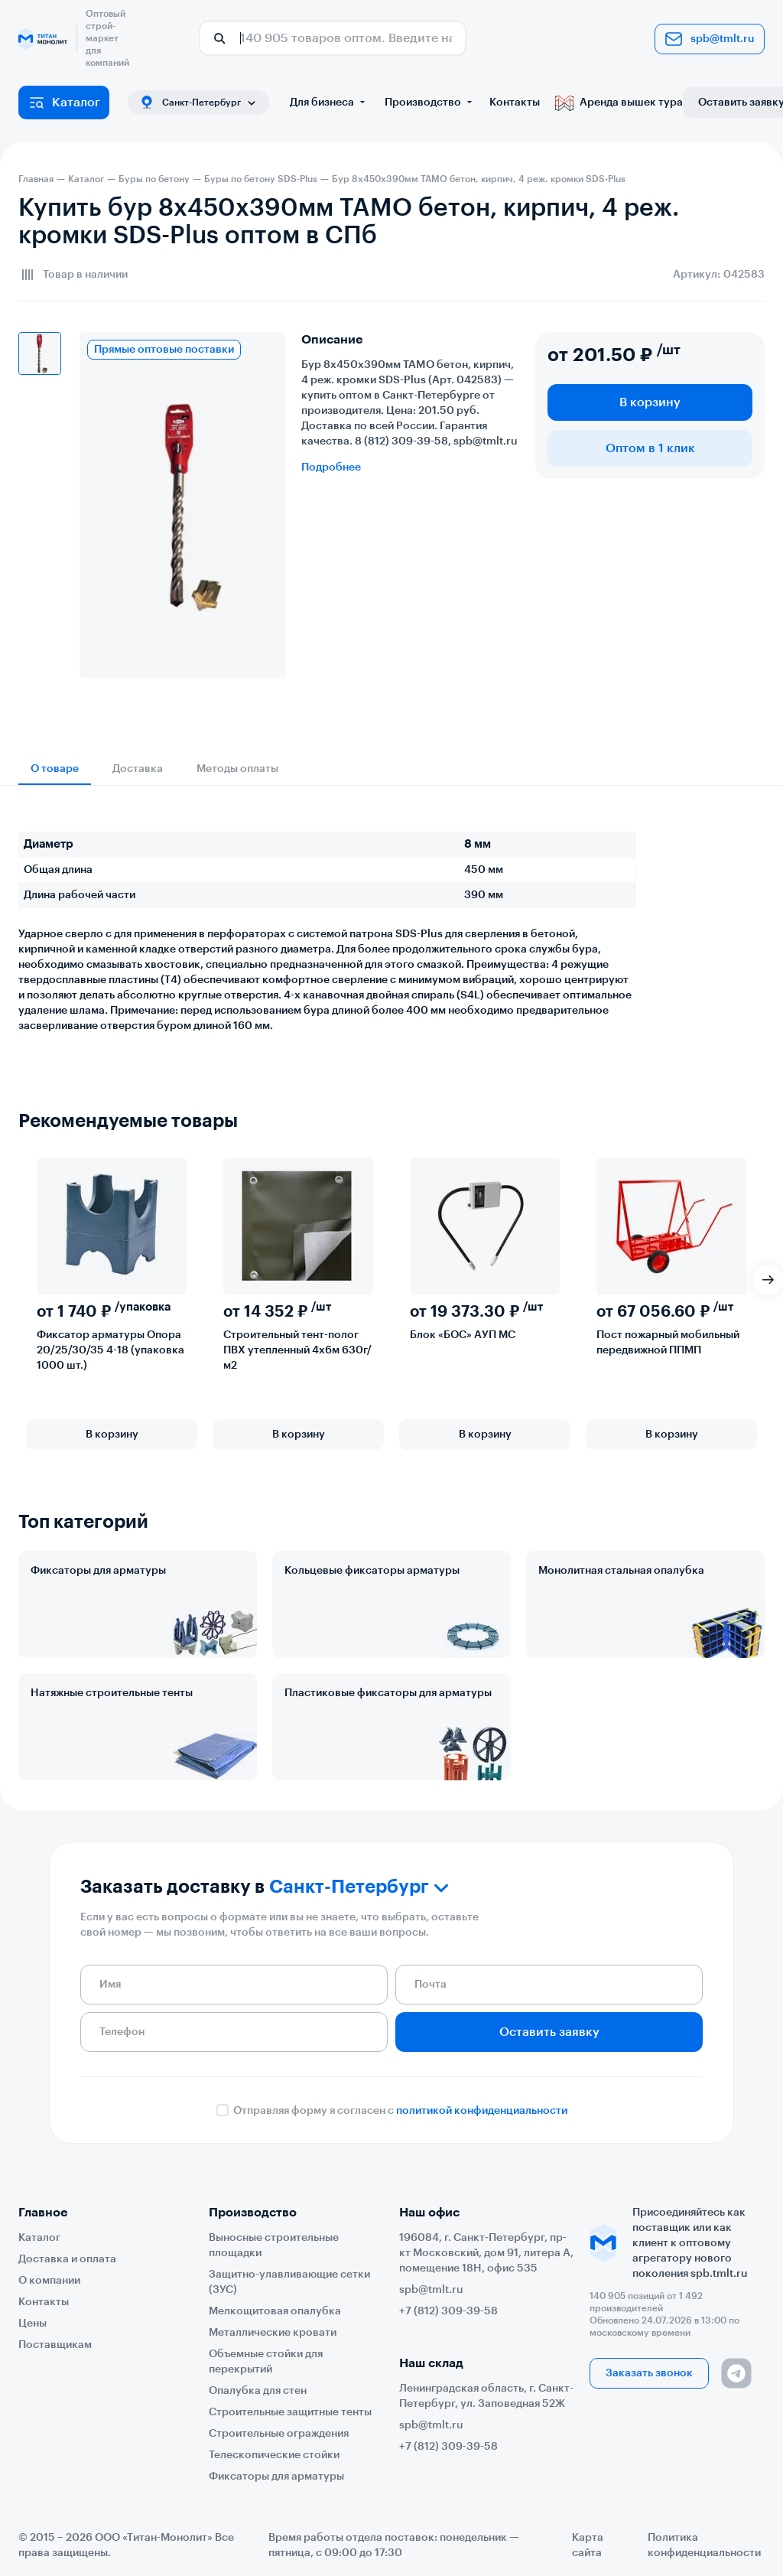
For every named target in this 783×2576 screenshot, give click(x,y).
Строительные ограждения (279, 2433)
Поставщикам (55, 2345)
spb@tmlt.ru (709, 39)
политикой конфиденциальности (481, 2110)
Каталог (64, 102)
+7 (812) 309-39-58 (448, 2311)
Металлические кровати (272, 2332)
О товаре (55, 769)
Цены (32, 2323)
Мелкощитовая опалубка (275, 2311)
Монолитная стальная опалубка (621, 1570)
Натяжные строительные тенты (112, 1693)
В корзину (650, 402)
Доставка (137, 769)
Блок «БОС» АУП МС (462, 1335)
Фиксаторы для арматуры (98, 1570)
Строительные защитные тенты (290, 2412)
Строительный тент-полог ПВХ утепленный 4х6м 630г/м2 (297, 1350)
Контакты (514, 102)
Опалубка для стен (258, 2390)
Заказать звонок (649, 2373)
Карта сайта (587, 2545)
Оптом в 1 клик (650, 448)
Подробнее (331, 467)
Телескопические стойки (274, 2455)
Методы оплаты (237, 769)
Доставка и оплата (67, 2259)
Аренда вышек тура (619, 102)
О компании (49, 2280)
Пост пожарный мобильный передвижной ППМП (667, 1343)
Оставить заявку (549, 2032)
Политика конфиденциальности (704, 2545)
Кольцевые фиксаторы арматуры (372, 1570)
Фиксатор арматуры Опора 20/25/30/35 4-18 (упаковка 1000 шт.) (110, 1350)
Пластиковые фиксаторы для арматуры (388, 1693)
